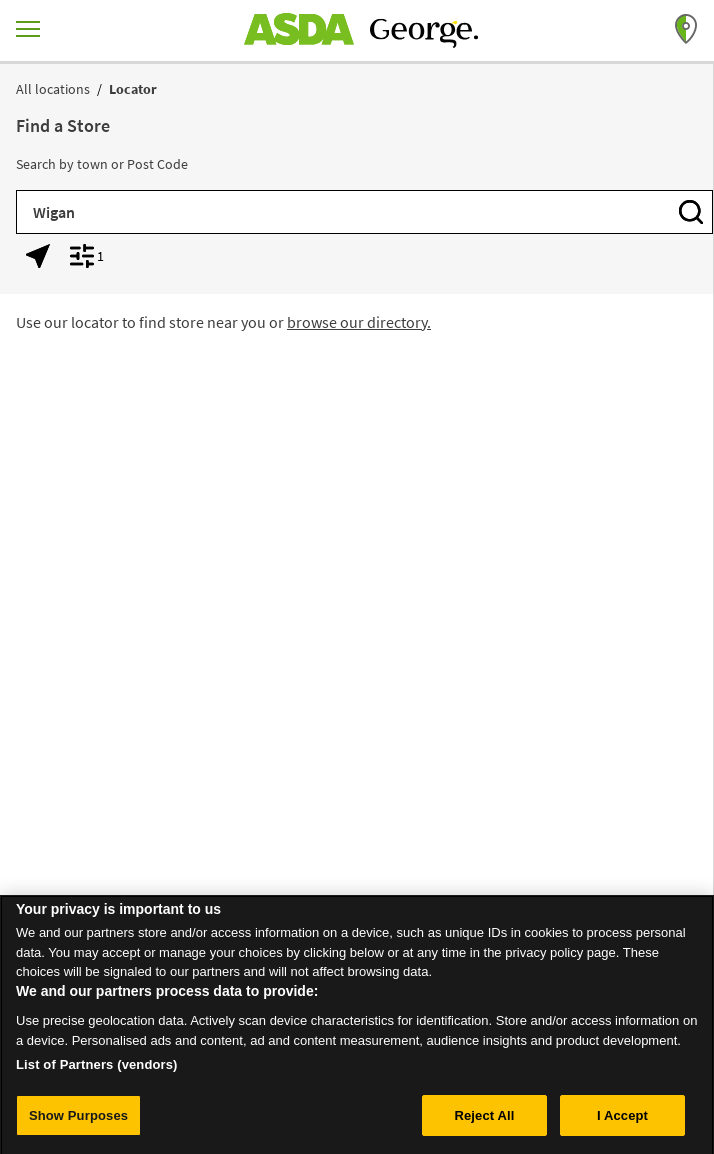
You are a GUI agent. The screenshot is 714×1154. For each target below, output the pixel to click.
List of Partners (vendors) (97, 1070)
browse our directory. (359, 322)
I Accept (622, 1121)
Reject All (484, 1121)
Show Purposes (78, 1121)
